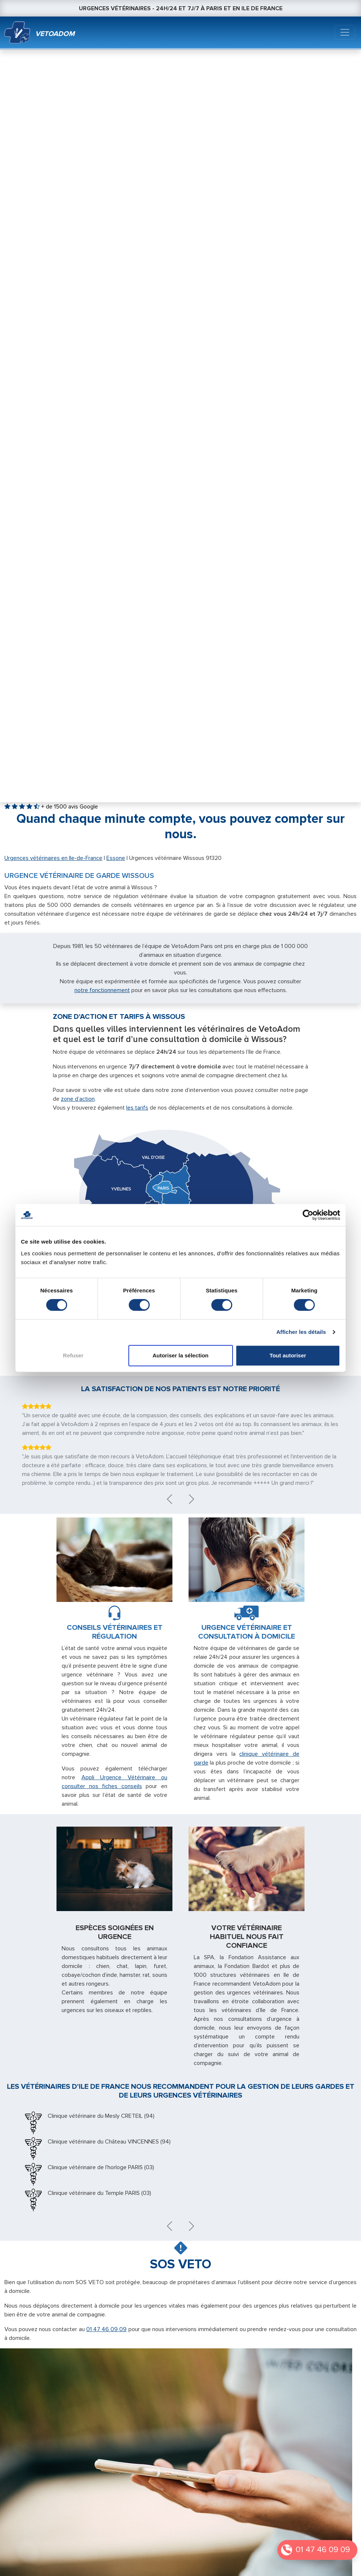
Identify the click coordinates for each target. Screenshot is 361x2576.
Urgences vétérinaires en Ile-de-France (53, 858)
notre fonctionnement (102, 990)
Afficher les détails (301, 1332)
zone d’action (78, 1099)
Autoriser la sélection (181, 1355)
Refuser (73, 1355)
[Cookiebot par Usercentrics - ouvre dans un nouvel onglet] (308, 1214)
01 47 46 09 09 (323, 2549)
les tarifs (137, 1107)
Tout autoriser (288, 1355)
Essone (115, 858)
